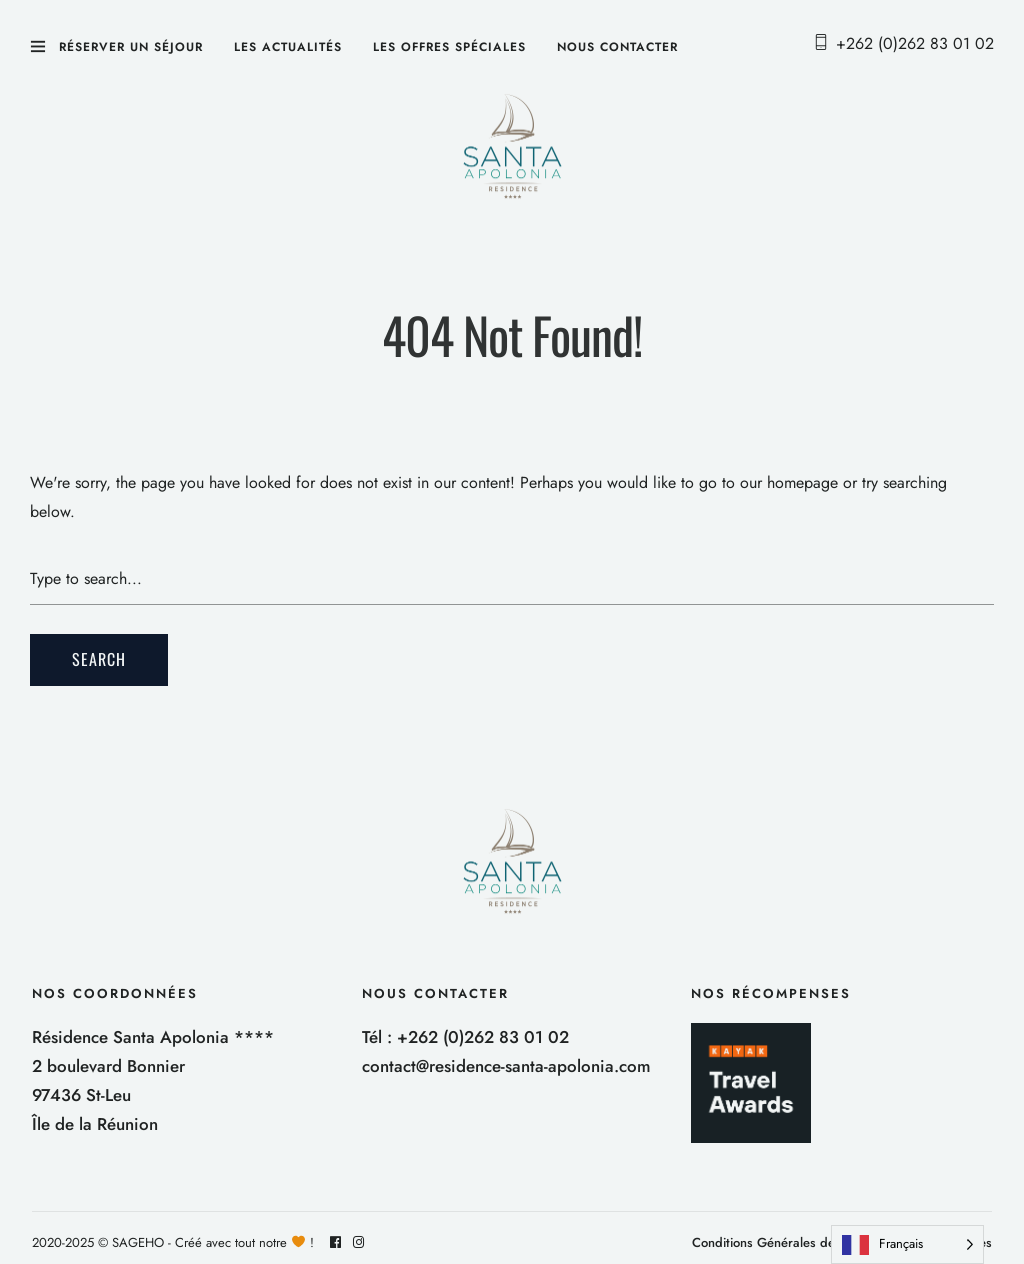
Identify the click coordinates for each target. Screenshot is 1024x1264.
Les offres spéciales (449, 47)
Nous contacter (617, 47)
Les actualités (288, 47)
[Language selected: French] (907, 1244)
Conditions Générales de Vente (782, 1242)
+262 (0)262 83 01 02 (915, 43)
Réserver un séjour (131, 47)
